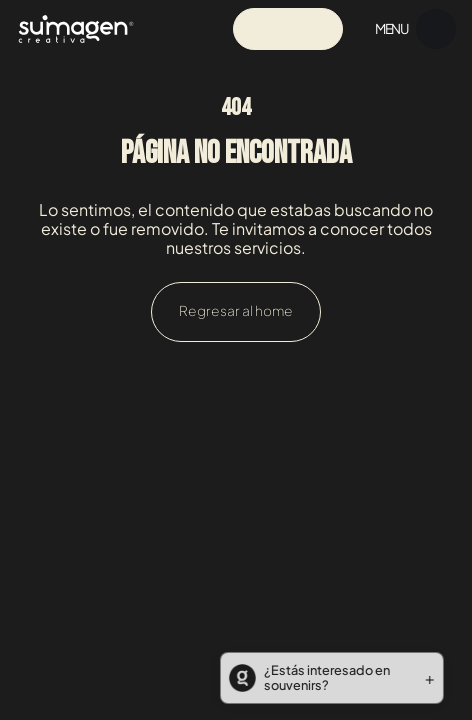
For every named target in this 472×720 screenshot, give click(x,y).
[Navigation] (76, 29)
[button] (326, 678)
